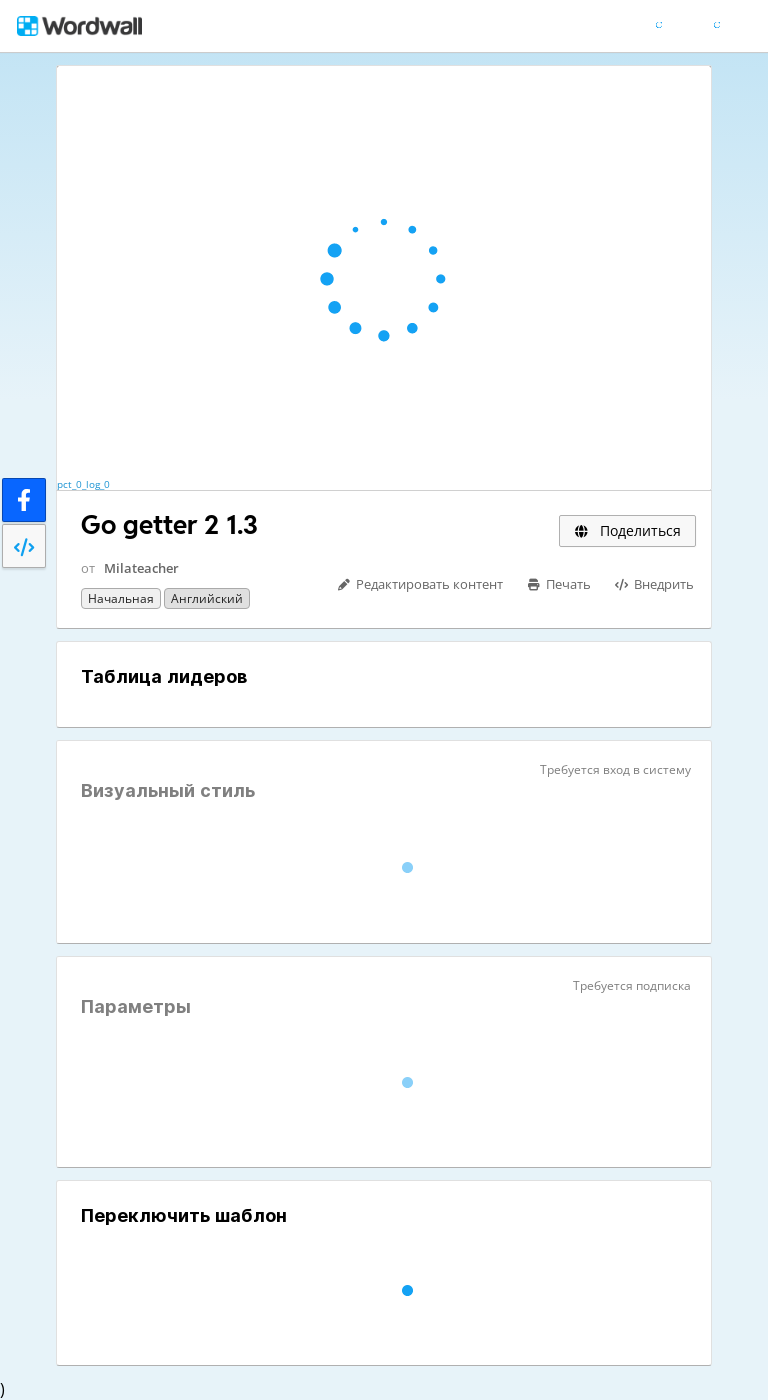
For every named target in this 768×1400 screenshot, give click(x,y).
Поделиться (627, 530)
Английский (207, 598)
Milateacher (141, 568)
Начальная (121, 598)
